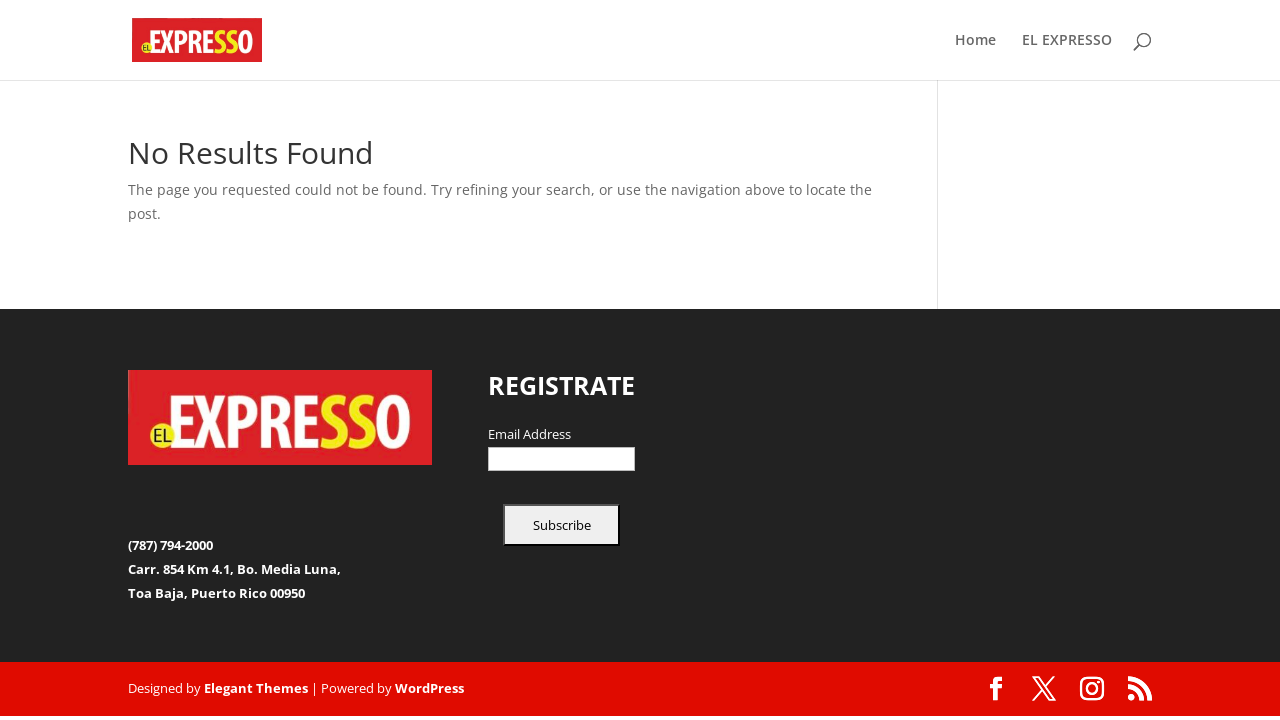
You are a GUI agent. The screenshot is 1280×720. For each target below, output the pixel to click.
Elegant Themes (256, 688)
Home (975, 41)
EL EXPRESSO (1067, 41)
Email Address (529, 435)
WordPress (429, 688)
